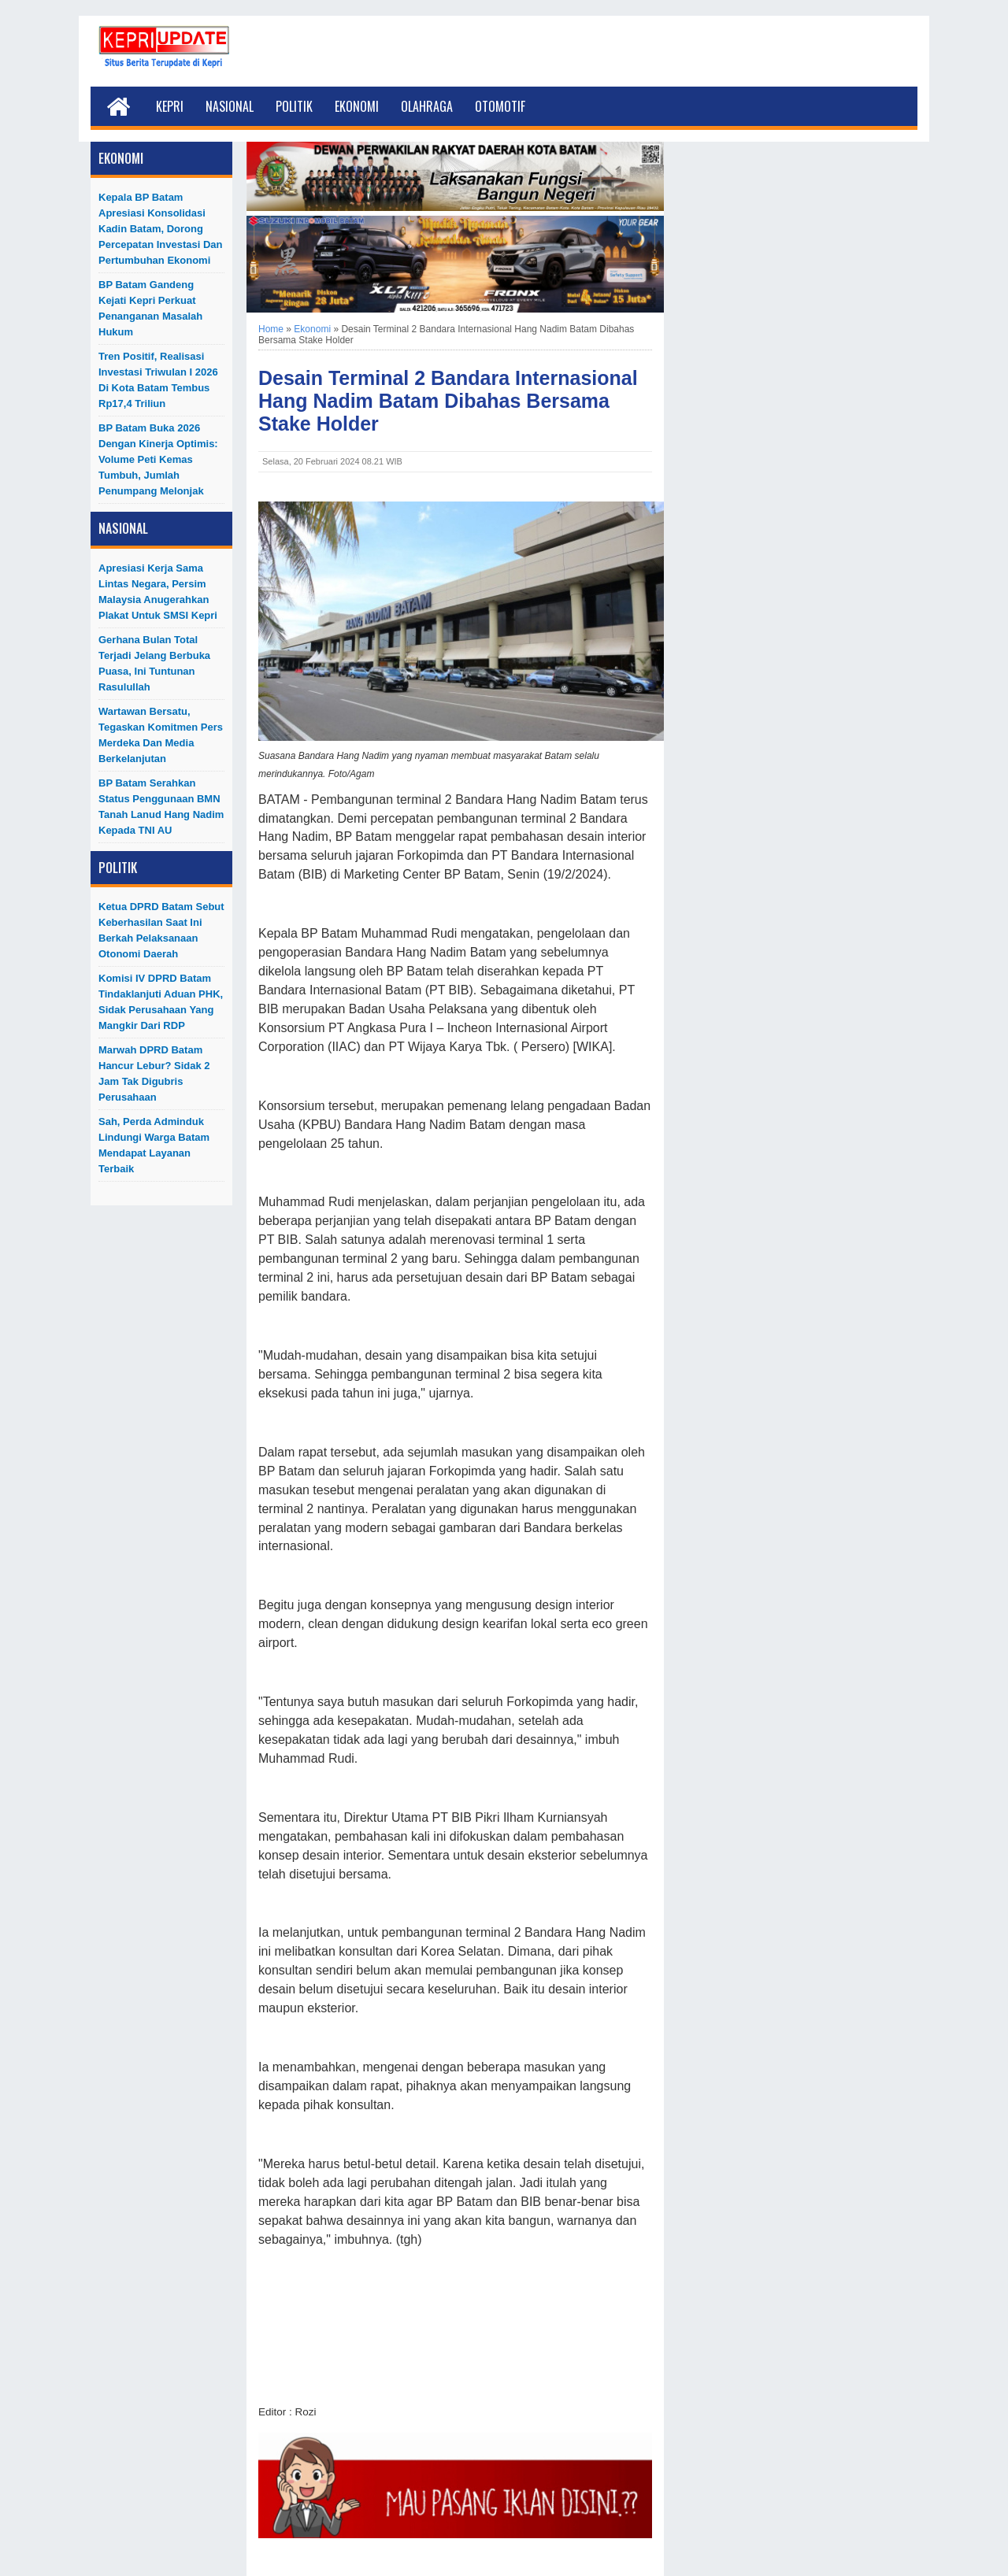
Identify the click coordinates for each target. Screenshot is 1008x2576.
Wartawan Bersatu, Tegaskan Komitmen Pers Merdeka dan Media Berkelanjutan (160, 734)
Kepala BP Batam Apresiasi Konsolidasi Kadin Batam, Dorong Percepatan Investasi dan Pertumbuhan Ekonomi (160, 228)
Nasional (230, 106)
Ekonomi (357, 106)
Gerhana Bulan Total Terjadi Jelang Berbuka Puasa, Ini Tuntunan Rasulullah (154, 663)
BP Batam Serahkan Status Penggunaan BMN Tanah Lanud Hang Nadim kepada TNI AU (161, 806)
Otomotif (500, 106)
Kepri (169, 106)
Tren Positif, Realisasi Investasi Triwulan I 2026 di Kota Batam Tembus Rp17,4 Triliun (158, 379)
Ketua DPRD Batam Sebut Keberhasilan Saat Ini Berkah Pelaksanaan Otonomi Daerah (161, 930)
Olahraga (427, 106)
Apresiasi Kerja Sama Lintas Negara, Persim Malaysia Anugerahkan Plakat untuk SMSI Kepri (157, 591)
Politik (294, 106)
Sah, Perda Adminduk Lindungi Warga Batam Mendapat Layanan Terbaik (153, 1145)
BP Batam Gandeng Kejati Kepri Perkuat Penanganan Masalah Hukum (150, 308)
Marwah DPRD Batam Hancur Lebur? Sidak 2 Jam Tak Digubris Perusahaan (154, 1073)
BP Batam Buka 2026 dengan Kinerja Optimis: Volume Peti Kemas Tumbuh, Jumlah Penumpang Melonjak (158, 459)
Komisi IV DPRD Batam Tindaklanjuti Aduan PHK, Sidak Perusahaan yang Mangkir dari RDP (160, 1001)
